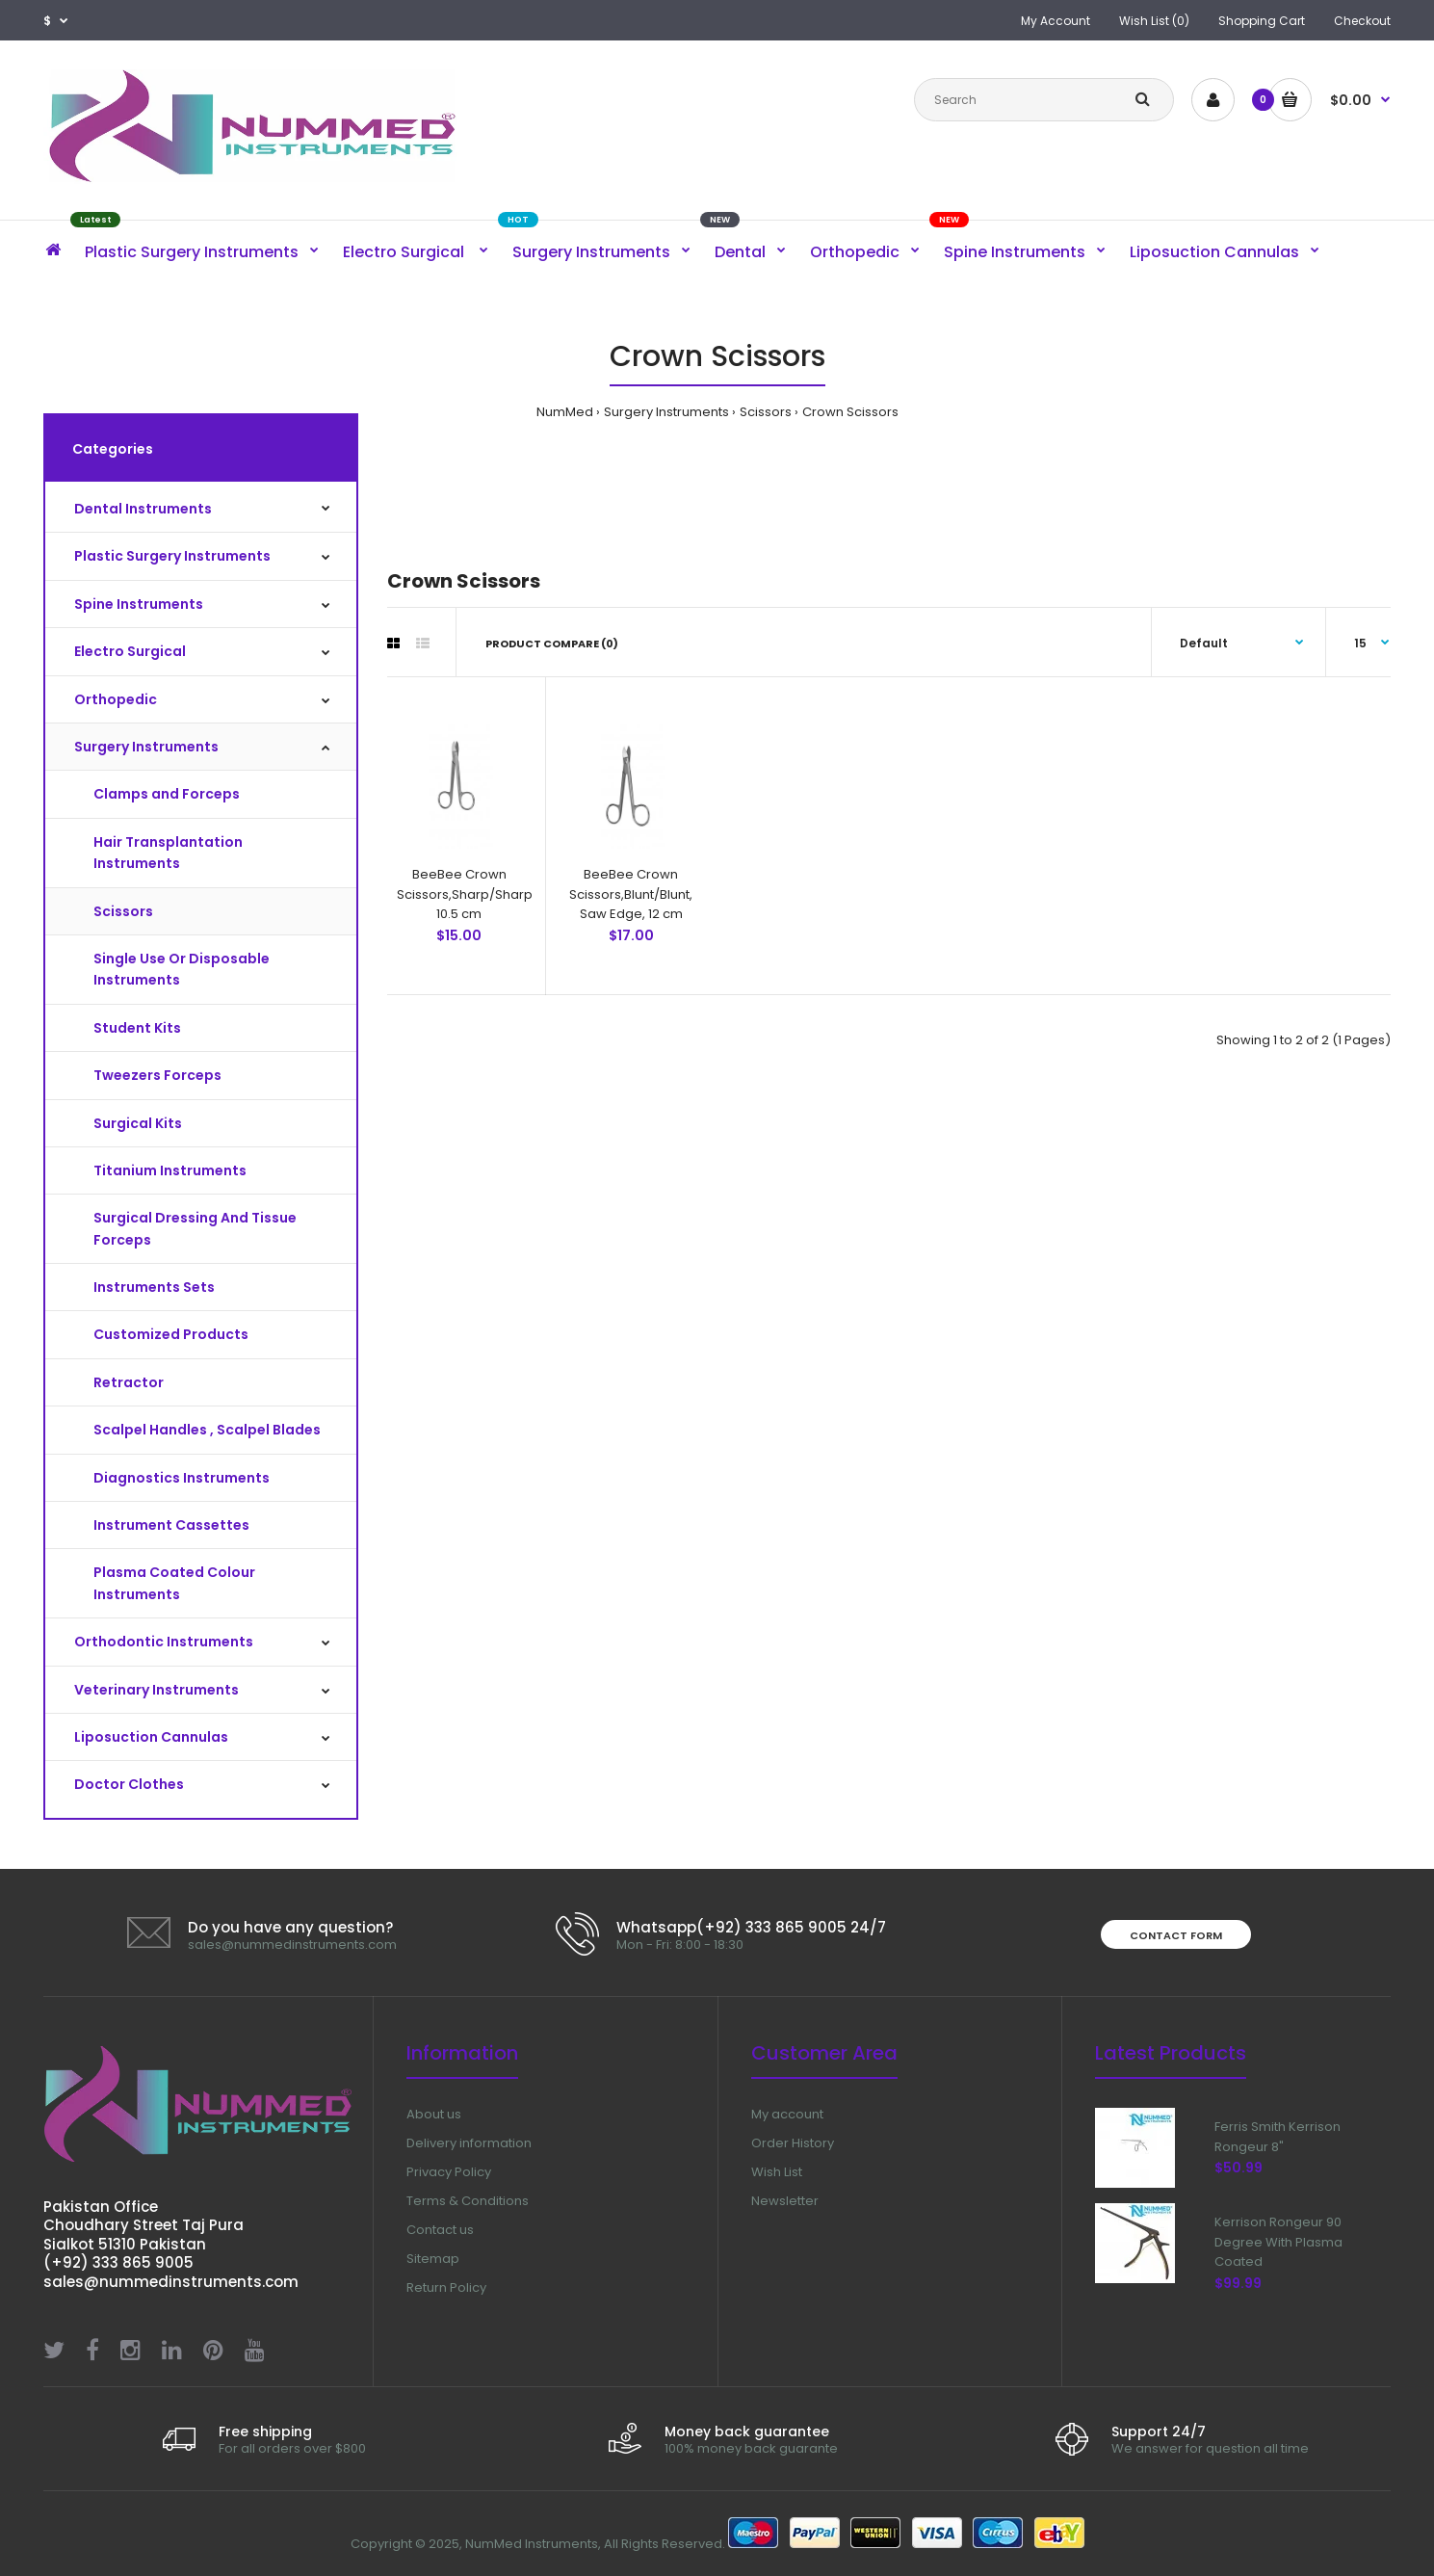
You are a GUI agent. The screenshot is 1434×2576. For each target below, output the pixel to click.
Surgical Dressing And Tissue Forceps (195, 1228)
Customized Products (170, 1334)
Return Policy (446, 2287)
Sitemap (432, 2258)
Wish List (776, 2172)
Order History (792, 2143)
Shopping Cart (1261, 21)
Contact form (1176, 1935)
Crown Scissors (850, 412)
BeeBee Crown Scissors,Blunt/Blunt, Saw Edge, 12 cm (630, 894)
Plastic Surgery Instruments (172, 555)
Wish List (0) (1154, 21)
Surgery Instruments (666, 412)
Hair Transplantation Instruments (168, 852)
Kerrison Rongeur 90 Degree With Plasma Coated (1278, 2258)
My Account (1055, 21)
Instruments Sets (154, 1287)
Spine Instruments (138, 604)
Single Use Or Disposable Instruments (181, 969)
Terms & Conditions (467, 2201)
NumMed (564, 412)
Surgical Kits (137, 1123)
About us (433, 2114)
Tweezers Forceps (157, 1075)
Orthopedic (115, 699)
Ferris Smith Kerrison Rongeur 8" (1277, 2136)
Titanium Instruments (170, 1170)
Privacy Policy (448, 2172)
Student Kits (137, 1028)
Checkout (1362, 21)
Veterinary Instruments (156, 1689)
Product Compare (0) (551, 643)
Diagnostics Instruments (181, 1477)
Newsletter (785, 2201)
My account (787, 2114)
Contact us (440, 2230)
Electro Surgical (130, 651)
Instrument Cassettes (171, 1525)
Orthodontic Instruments (163, 1641)
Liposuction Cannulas (151, 1737)
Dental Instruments (143, 508)
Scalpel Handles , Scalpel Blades (207, 1429)
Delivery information (469, 2143)
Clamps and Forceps (166, 793)
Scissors (766, 412)
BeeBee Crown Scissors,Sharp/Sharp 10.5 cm (465, 894)
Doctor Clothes (129, 1784)
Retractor (128, 1382)
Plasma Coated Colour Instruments (174, 1583)
